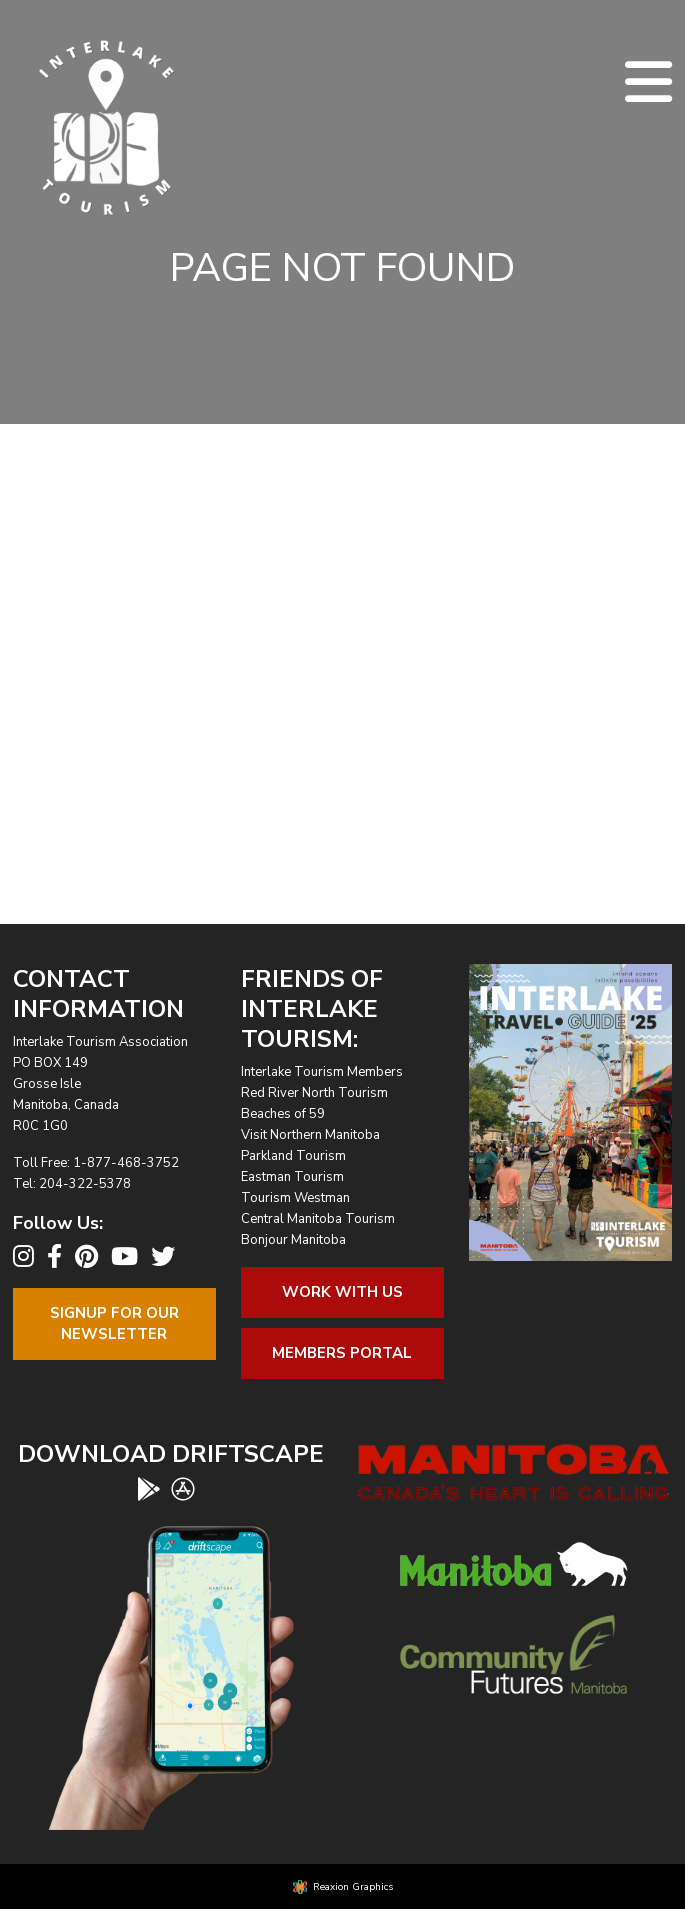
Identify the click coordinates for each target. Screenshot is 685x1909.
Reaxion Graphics (353, 1887)
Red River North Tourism (314, 1093)
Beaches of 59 (283, 1114)
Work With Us (342, 1292)
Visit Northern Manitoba (310, 1135)
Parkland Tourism (293, 1156)
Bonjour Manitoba (293, 1240)
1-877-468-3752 (126, 1163)
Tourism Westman (295, 1198)
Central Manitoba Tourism (318, 1219)
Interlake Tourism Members (322, 1072)
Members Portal (342, 1353)
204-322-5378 (85, 1184)
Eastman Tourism (292, 1177)
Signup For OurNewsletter (114, 1323)
